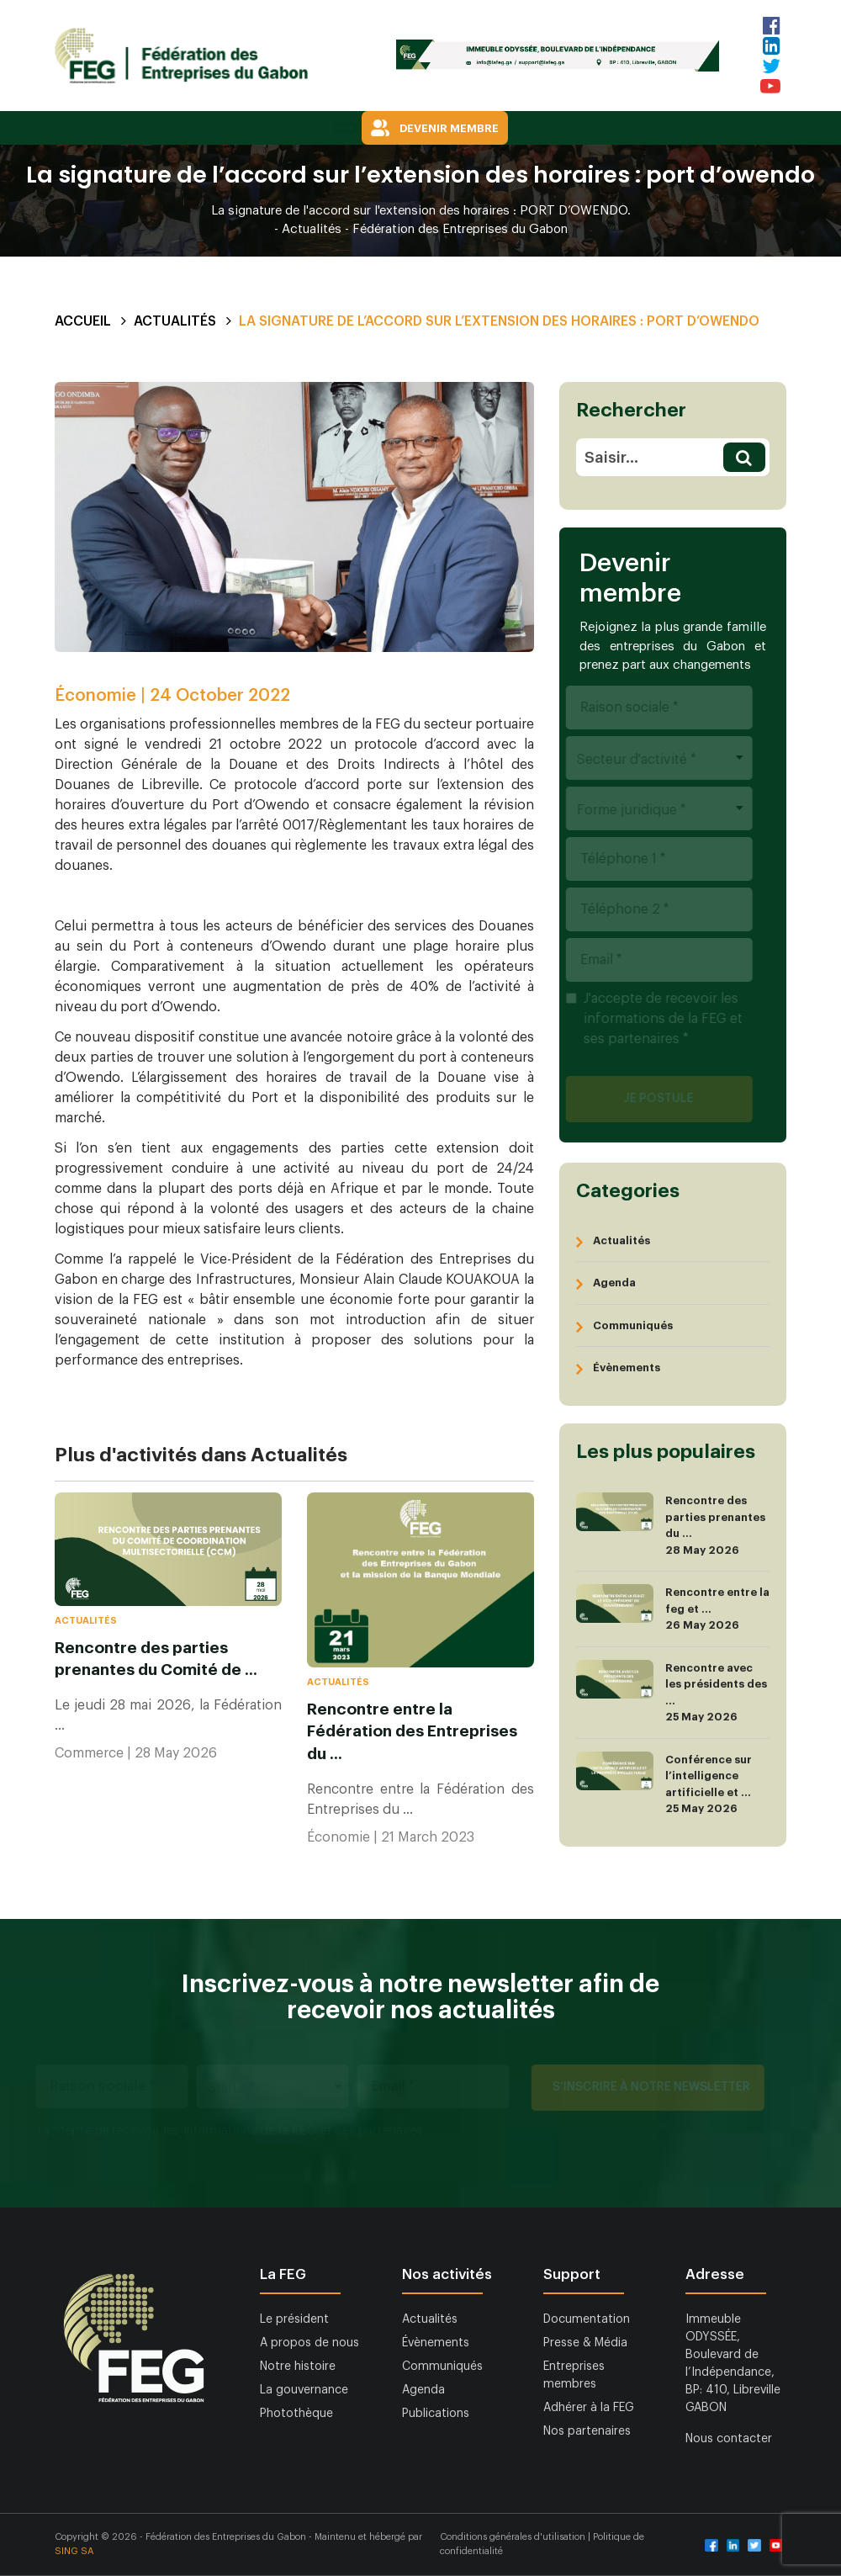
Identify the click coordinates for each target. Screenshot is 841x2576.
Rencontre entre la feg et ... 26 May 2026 (673, 1609)
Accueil (83, 321)
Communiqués (633, 1325)
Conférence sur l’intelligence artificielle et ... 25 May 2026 (664, 1784)
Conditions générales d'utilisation (514, 2537)
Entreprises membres (574, 2375)
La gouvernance (304, 2390)
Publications (435, 2414)
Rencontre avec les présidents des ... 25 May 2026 (671, 1692)
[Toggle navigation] (345, 128)
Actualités (175, 321)
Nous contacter (728, 2439)
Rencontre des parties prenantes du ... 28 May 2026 (670, 1525)
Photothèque (296, 2414)
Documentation (586, 2319)
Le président (294, 2319)
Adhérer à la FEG (588, 2408)
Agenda (614, 1282)
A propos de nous (309, 2343)
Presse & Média (585, 2343)
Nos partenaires (587, 2431)
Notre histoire (298, 2366)
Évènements (626, 1367)
